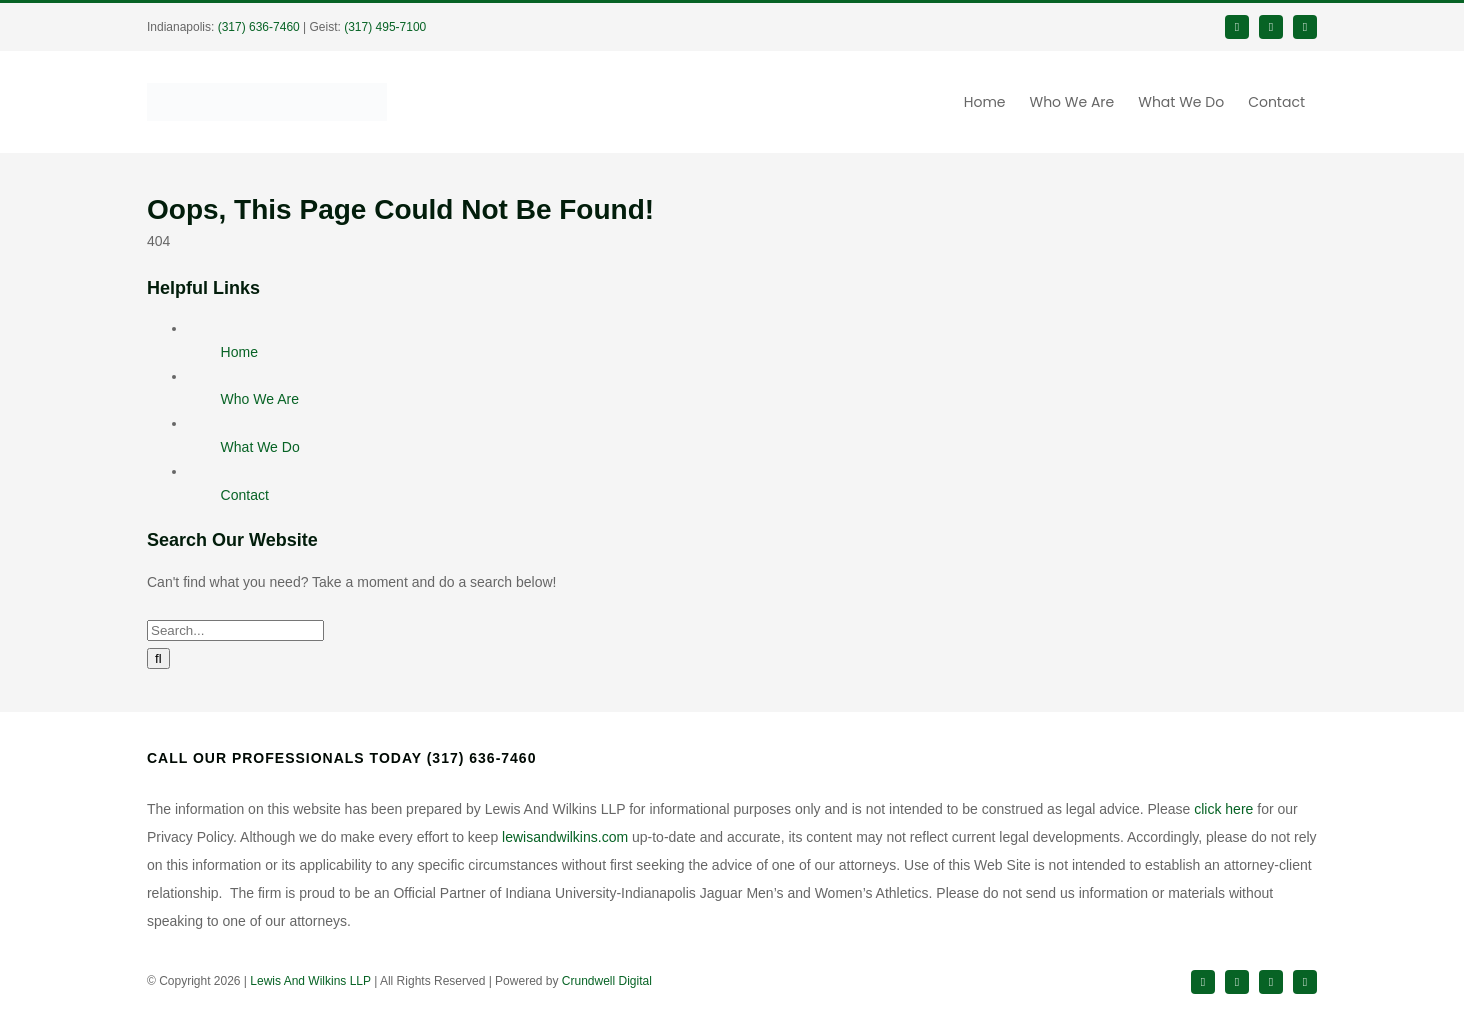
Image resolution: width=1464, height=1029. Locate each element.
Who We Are (260, 399)
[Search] (158, 658)
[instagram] (1271, 982)
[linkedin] (1305, 27)
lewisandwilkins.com (565, 837)
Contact (245, 495)
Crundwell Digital (607, 981)
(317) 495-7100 (385, 27)
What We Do (260, 447)
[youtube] (1305, 982)
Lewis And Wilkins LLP (310, 981)
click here (1223, 809)
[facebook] (1237, 27)
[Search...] (235, 630)
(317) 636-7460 (259, 27)
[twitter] (1271, 27)
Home (239, 352)
